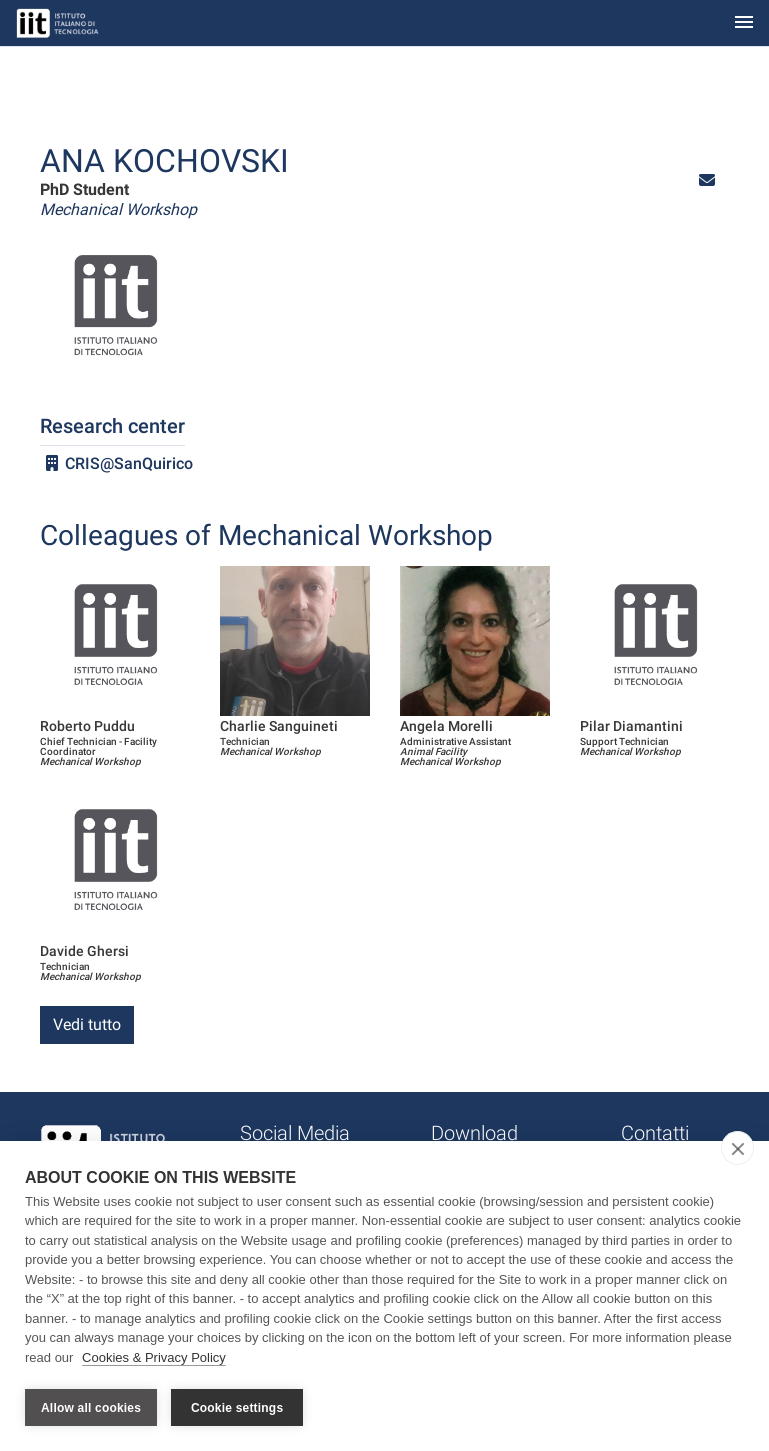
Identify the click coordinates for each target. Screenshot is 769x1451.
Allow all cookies (91, 1408)
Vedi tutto (87, 1024)
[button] (707, 180)
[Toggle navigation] (744, 23)
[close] (737, 1150)
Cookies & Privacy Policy (154, 1359)
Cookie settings (237, 1408)
